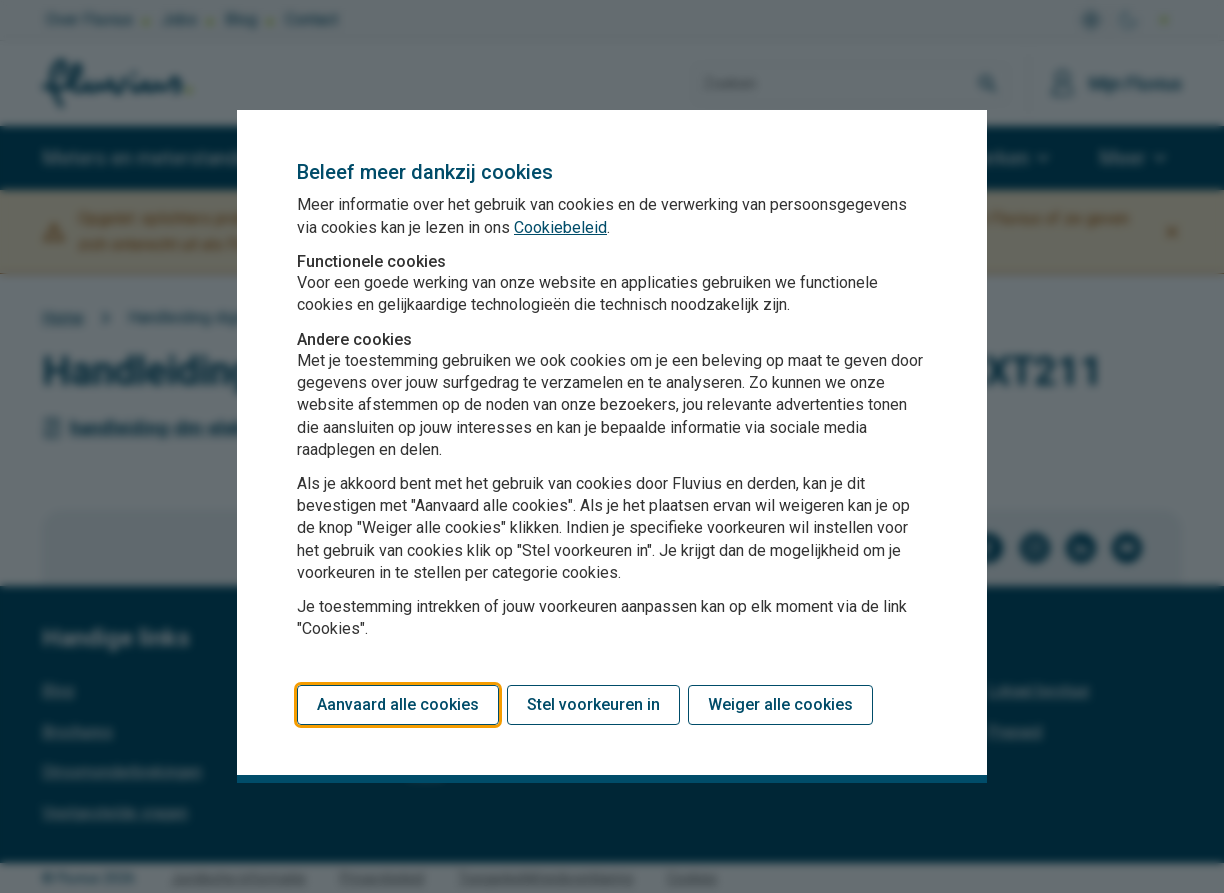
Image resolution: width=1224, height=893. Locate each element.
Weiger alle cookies (780, 704)
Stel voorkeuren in (593, 704)
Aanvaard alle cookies (398, 704)
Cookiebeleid (560, 227)
